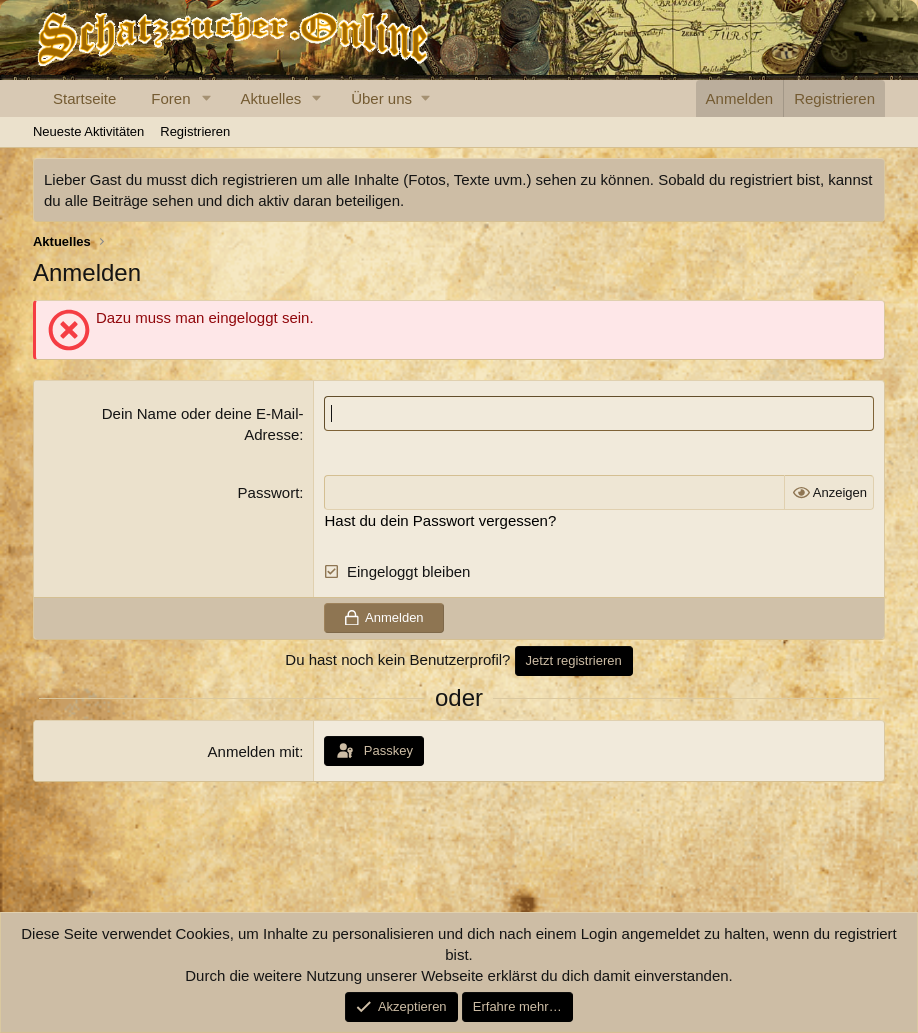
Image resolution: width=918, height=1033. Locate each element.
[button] (206, 98)
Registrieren (195, 131)
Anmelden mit (254, 751)
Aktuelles (270, 98)
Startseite (84, 98)
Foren (170, 98)
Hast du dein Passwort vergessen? (440, 520)
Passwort (269, 492)
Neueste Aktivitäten (88, 131)
